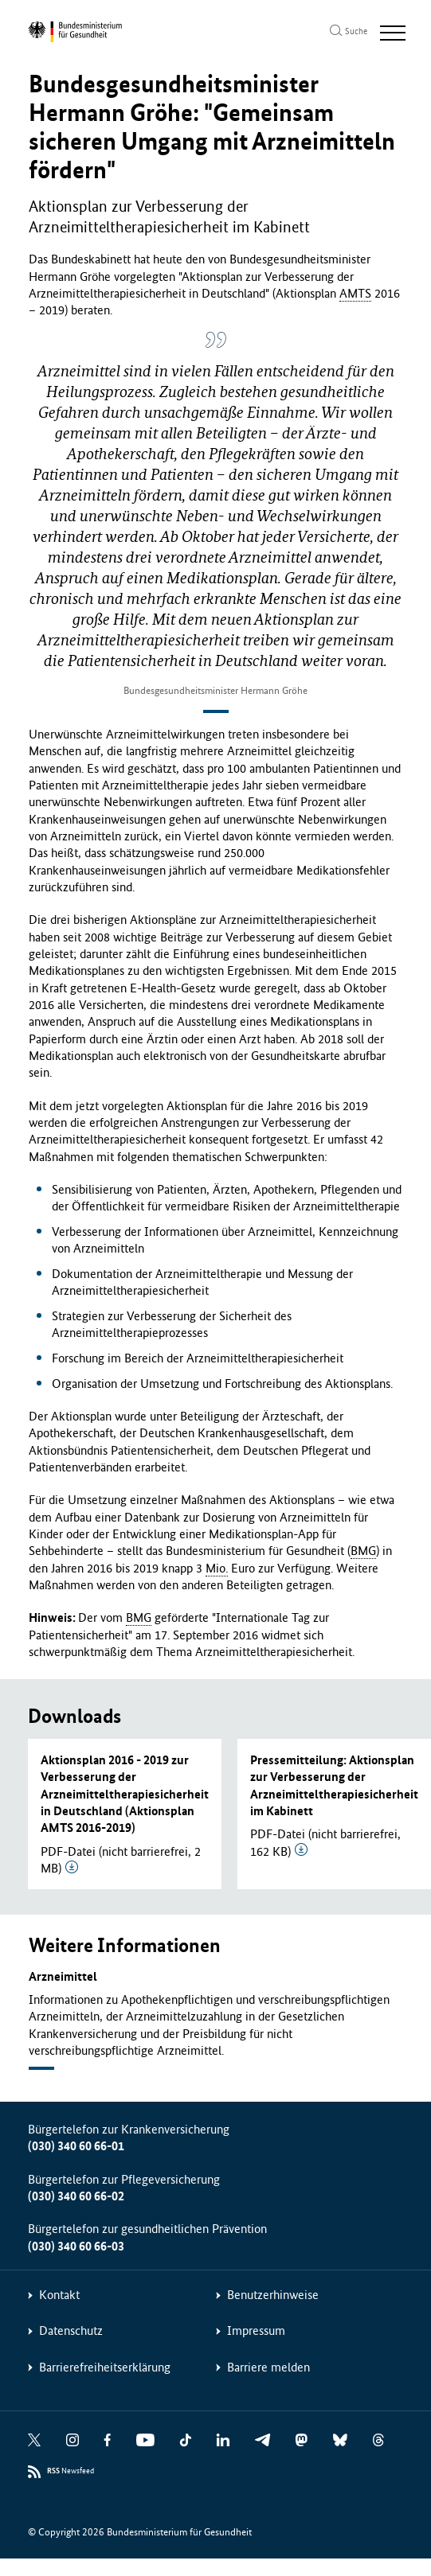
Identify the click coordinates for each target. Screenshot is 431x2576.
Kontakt (59, 2294)
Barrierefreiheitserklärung (104, 2367)
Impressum (256, 2330)
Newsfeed (70, 2471)
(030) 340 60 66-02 (76, 2196)
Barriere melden (268, 2367)
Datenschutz (71, 2330)
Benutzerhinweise (273, 2294)
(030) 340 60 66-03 (76, 2246)
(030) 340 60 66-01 (76, 2145)
